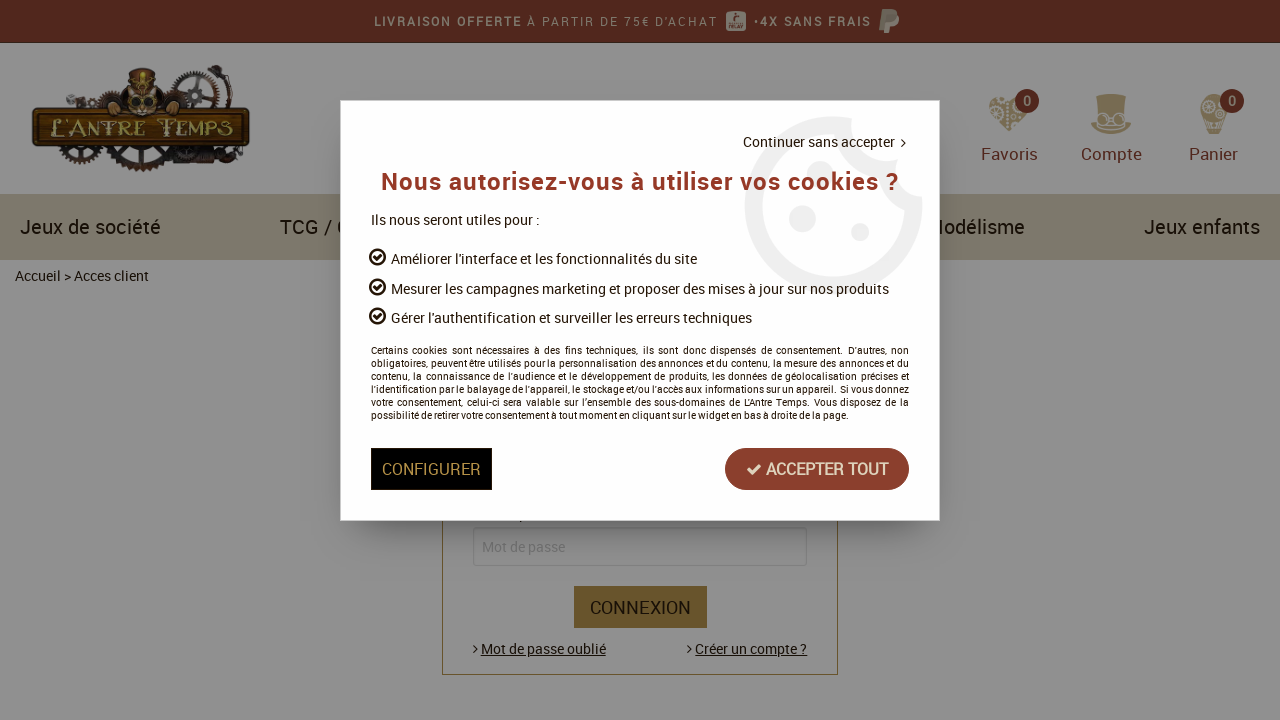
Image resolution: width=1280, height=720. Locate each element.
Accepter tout (817, 469)
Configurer (431, 469)
